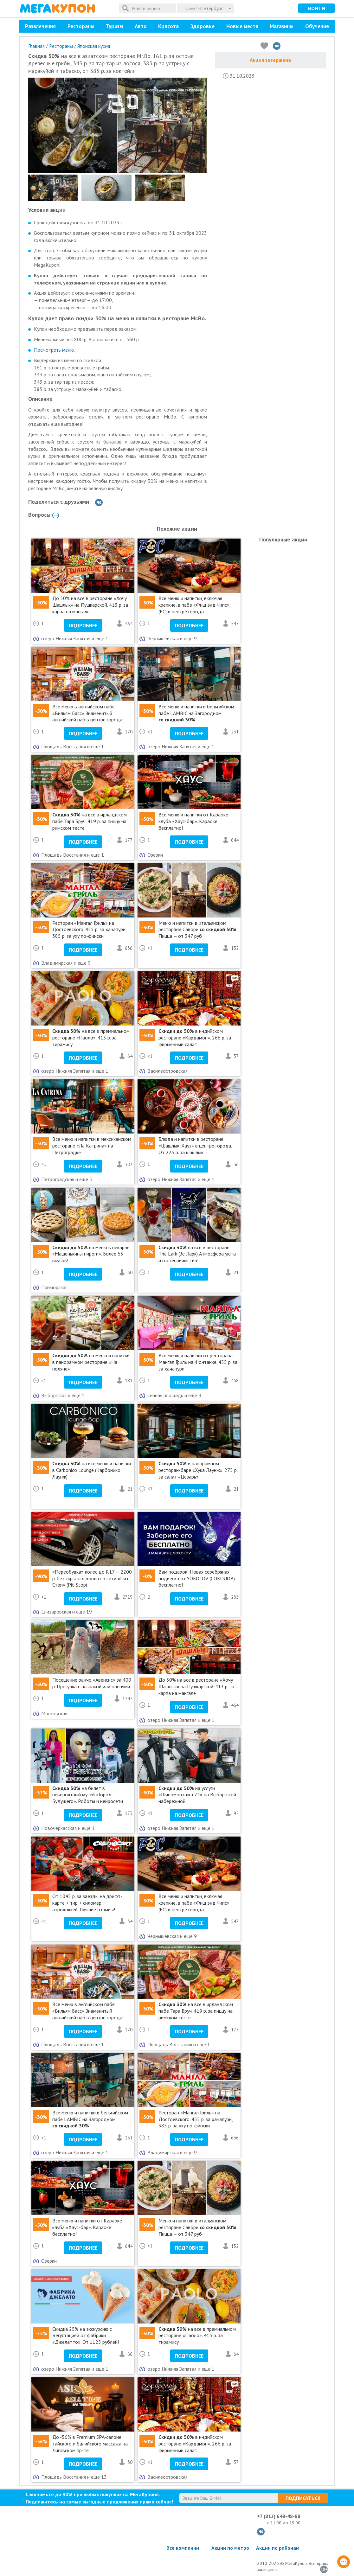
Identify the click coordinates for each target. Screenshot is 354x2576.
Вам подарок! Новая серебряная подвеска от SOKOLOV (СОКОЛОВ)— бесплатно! (198, 1578)
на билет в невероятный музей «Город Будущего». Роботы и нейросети (87, 1795)
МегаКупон (57, 8)
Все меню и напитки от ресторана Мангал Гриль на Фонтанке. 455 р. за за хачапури (197, 1362)
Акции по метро (230, 2548)
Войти (316, 8)
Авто (141, 26)
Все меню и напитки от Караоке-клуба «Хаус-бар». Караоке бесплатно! (194, 821)
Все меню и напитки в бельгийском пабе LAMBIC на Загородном (196, 713)
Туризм (114, 26)
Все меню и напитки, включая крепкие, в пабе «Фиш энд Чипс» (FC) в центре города (193, 605)
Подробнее (83, 625)
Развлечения (40, 26)
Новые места (242, 26)
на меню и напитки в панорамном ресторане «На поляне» (91, 1362)
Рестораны (81, 26)
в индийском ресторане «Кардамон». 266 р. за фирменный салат (194, 1037)
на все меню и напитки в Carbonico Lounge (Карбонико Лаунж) (91, 1470)
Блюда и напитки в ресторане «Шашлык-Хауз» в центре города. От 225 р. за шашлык (195, 1145)
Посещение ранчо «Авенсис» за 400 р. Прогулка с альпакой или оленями (91, 1683)
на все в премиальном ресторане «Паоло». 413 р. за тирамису (91, 1037)
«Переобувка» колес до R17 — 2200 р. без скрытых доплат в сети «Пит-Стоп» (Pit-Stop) (92, 1578)
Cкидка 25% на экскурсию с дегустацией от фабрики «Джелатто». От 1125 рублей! (85, 2335)
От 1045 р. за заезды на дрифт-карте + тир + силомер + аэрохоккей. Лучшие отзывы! (87, 1903)
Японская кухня (93, 46)
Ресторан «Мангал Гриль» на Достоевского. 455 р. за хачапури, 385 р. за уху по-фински (89, 929)
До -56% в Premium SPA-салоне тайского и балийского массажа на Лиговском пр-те (90, 2443)
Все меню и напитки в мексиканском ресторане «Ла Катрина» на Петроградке (91, 1145)
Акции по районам (277, 2548)
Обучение (317, 26)
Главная (36, 46)
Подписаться (303, 2498)
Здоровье (202, 26)
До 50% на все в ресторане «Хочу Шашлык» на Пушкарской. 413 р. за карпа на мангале (90, 605)
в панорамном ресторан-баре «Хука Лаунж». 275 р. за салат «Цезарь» (197, 1470)
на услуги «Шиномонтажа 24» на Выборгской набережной (197, 1795)
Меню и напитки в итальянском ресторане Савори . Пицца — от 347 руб (197, 929)
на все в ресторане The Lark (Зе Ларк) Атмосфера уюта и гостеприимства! (197, 1254)
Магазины (281, 26)
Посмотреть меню (54, 350)
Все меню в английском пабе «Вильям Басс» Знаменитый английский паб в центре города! (88, 713)
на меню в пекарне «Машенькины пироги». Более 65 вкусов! (91, 1254)
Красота (168, 26)
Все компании (182, 2548)
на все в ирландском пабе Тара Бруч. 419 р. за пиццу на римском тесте (89, 821)
